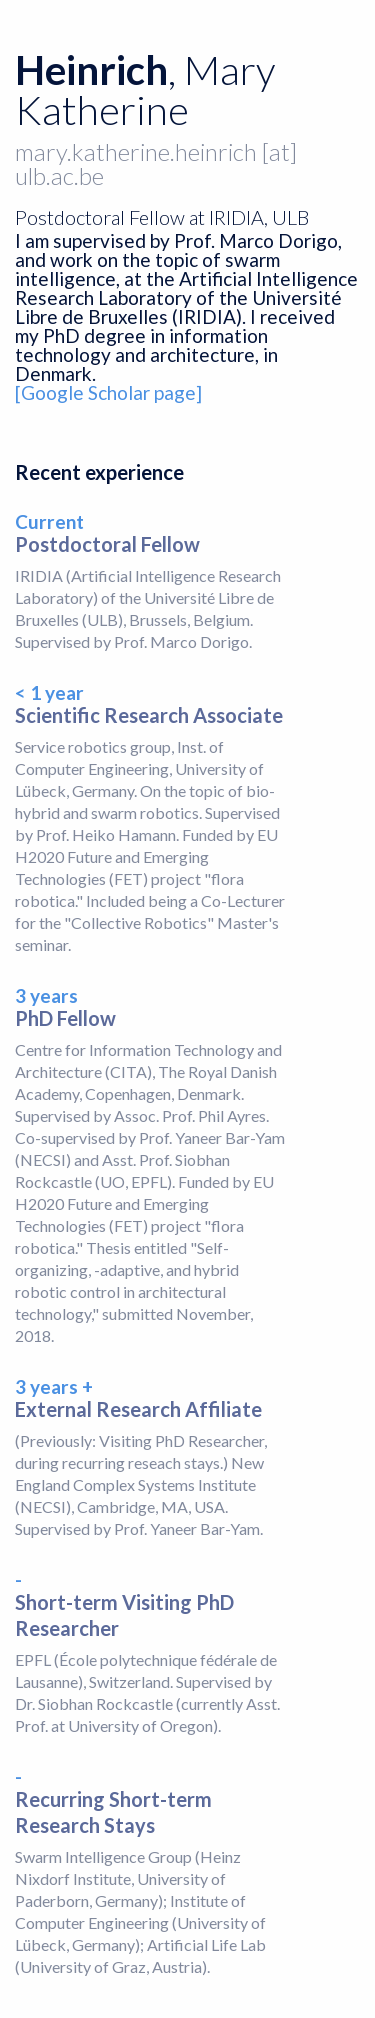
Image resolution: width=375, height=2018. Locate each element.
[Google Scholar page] (108, 392)
